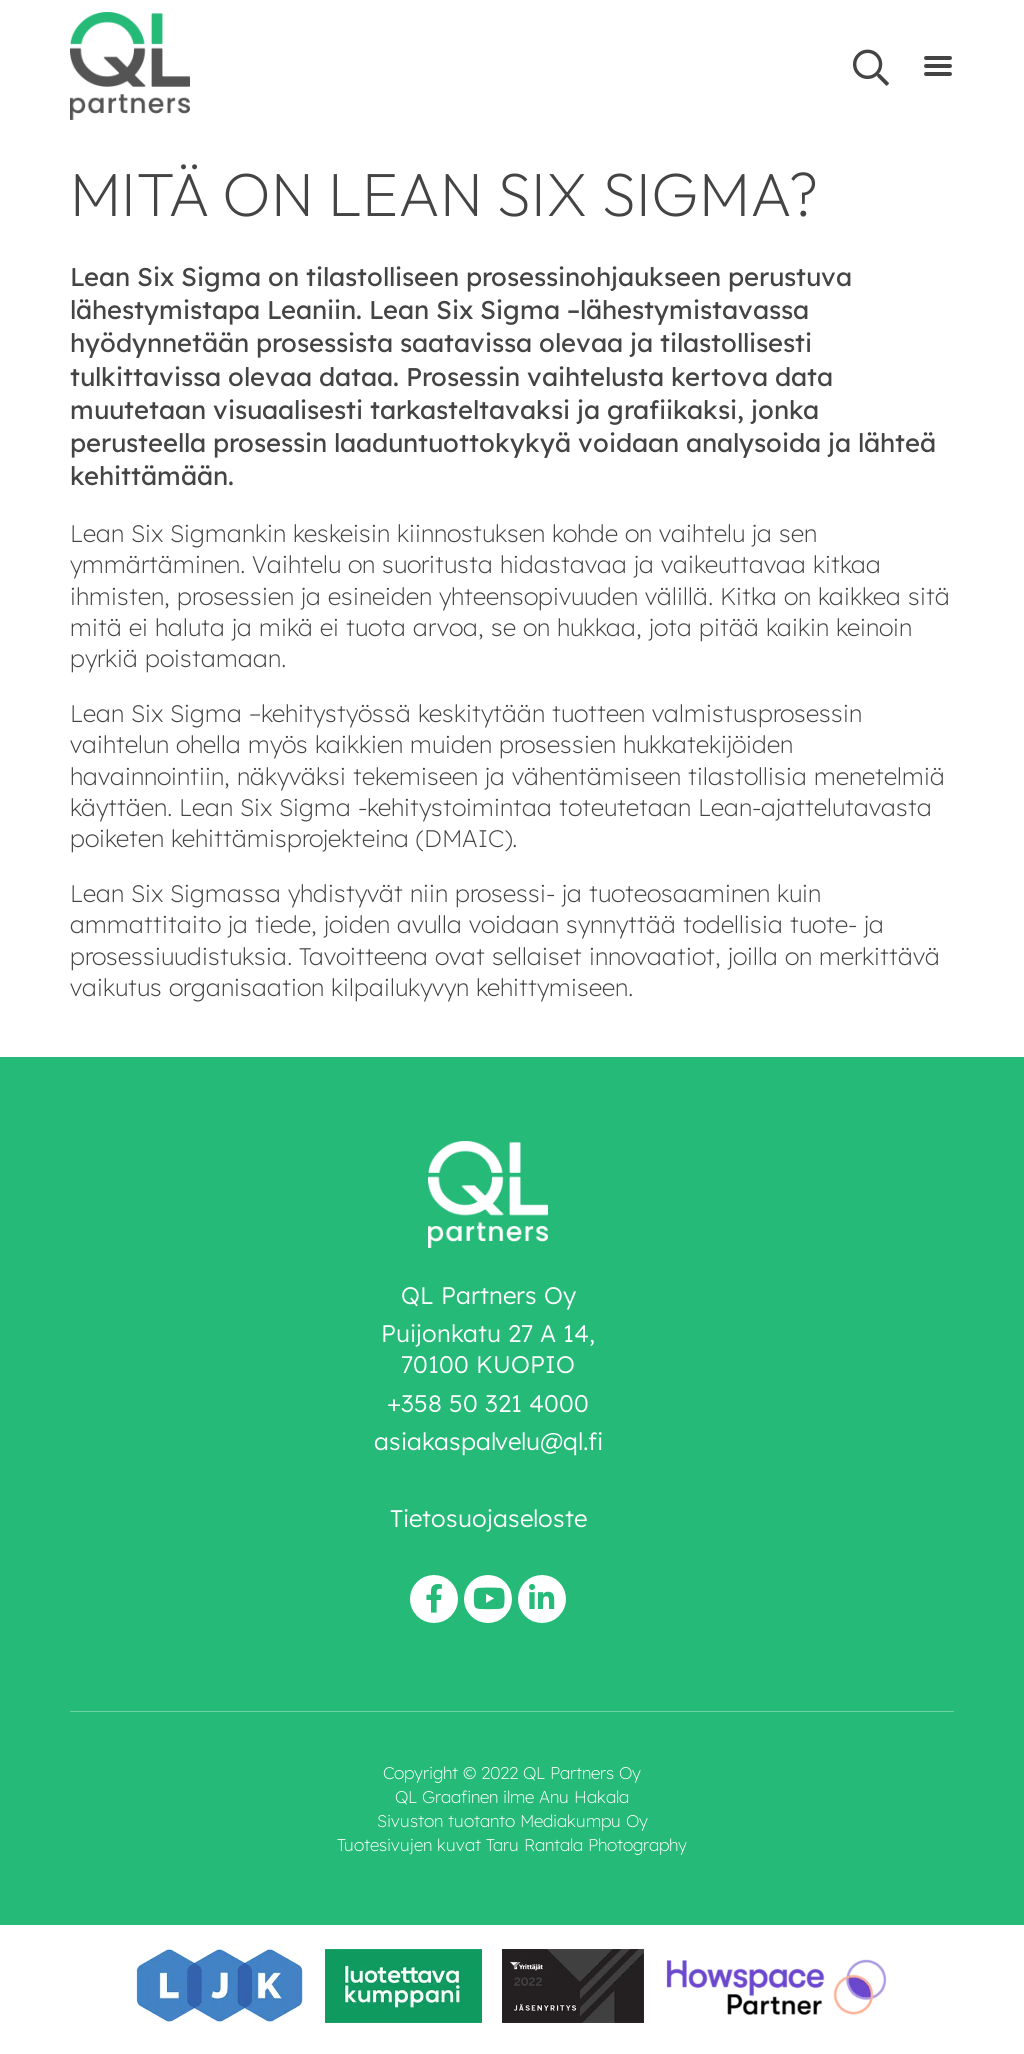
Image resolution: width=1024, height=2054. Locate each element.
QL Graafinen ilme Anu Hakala (512, 1796)
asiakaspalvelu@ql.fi (488, 1441)
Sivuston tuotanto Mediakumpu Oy (512, 1820)
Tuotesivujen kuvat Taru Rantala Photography (512, 1844)
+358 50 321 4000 (488, 1403)
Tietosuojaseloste (488, 1518)
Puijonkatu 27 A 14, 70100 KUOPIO (488, 1348)
